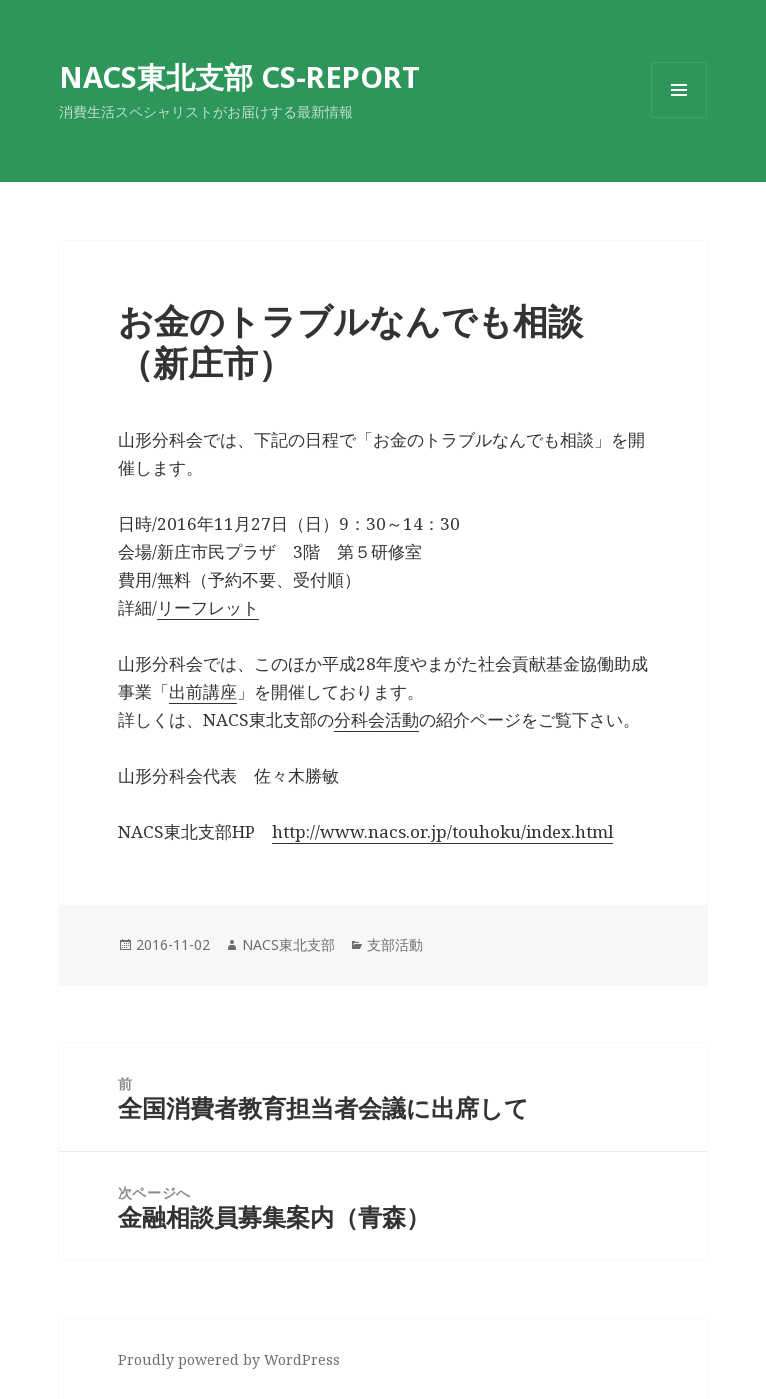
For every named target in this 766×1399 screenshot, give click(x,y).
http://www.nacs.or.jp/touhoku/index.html (442, 831)
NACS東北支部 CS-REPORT (239, 76)
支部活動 (395, 944)
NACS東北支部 (288, 944)
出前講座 (203, 691)
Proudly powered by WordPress (229, 1359)
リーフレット (208, 607)
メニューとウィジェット (679, 117)
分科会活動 (376, 719)
